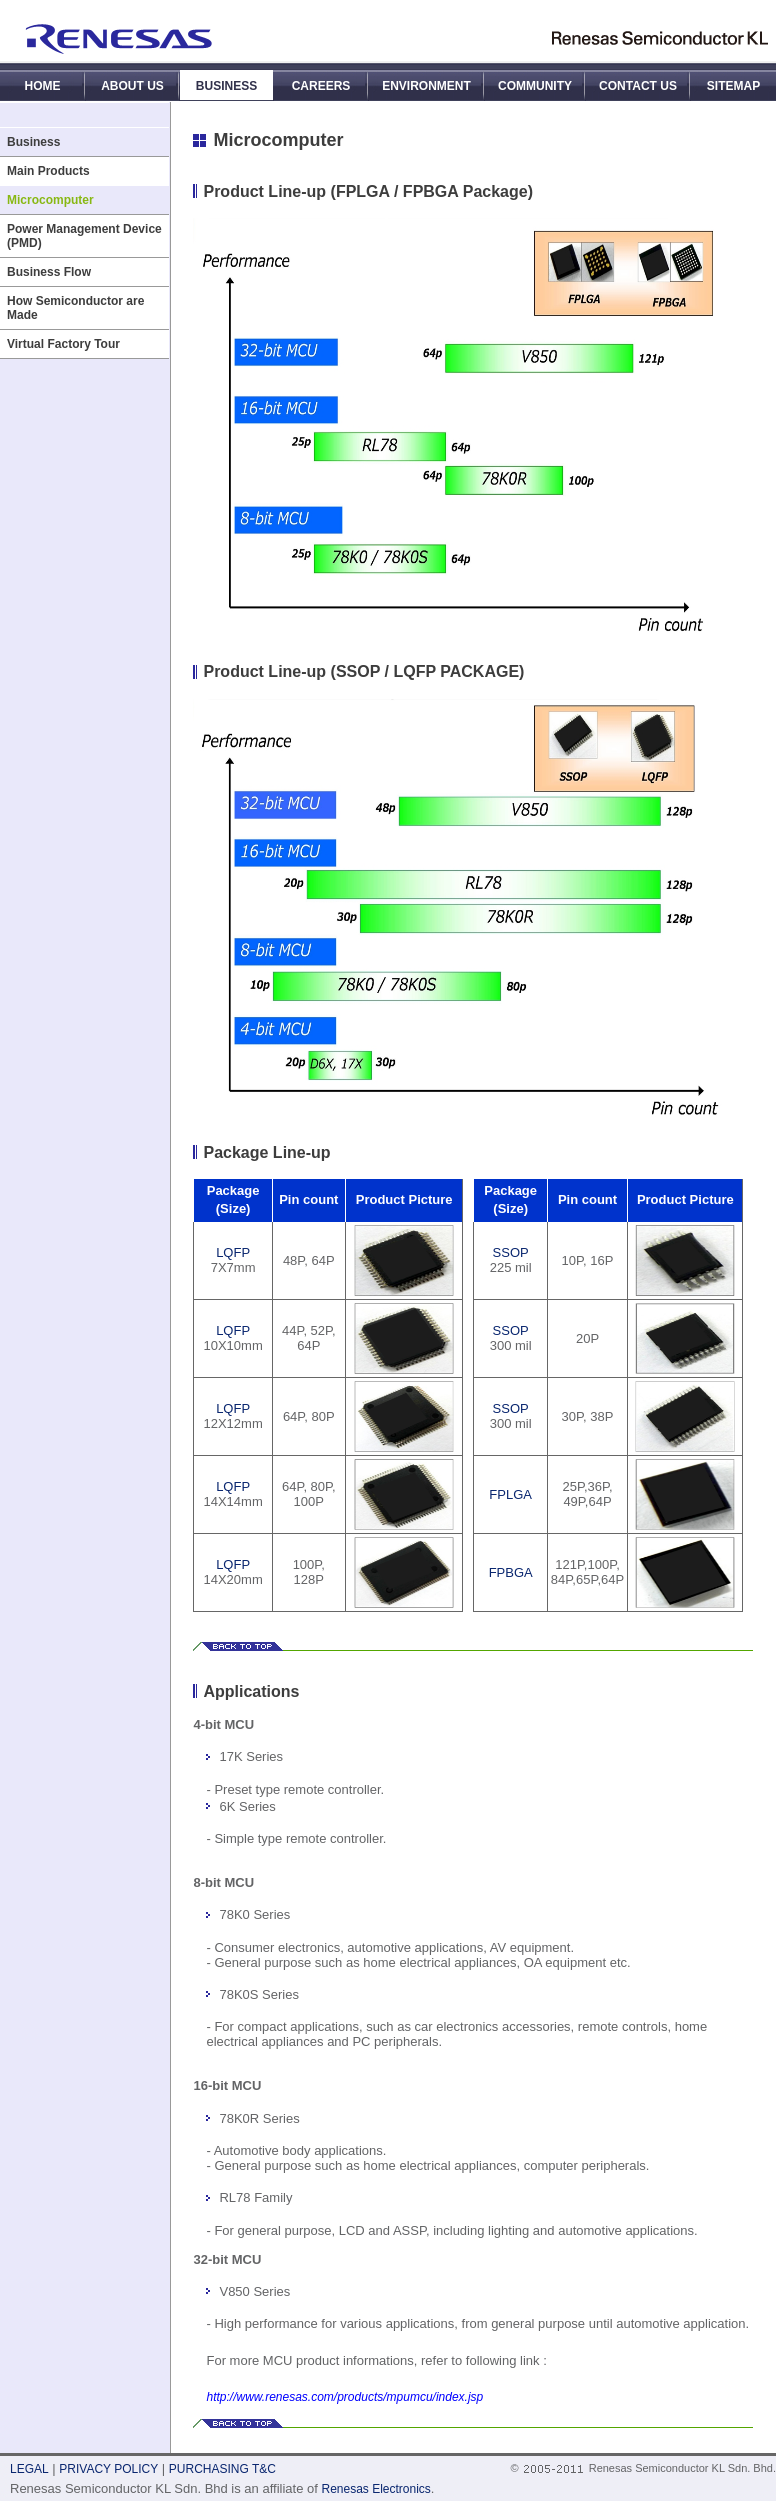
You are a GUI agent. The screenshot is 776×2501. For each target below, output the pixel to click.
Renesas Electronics (375, 2489)
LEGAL (29, 2469)
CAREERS (321, 86)
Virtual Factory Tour (63, 344)
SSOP (511, 1252)
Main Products (48, 171)
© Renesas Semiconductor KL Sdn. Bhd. (643, 2468)
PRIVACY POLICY (108, 2469)
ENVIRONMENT (426, 86)
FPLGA (510, 1494)
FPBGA (511, 1572)
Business (33, 142)
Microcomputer (50, 200)
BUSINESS (226, 86)
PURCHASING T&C (222, 2469)
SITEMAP (733, 86)
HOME (43, 86)
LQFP (233, 1252)
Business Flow (49, 272)
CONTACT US (638, 86)
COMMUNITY (535, 86)
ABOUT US (132, 86)
